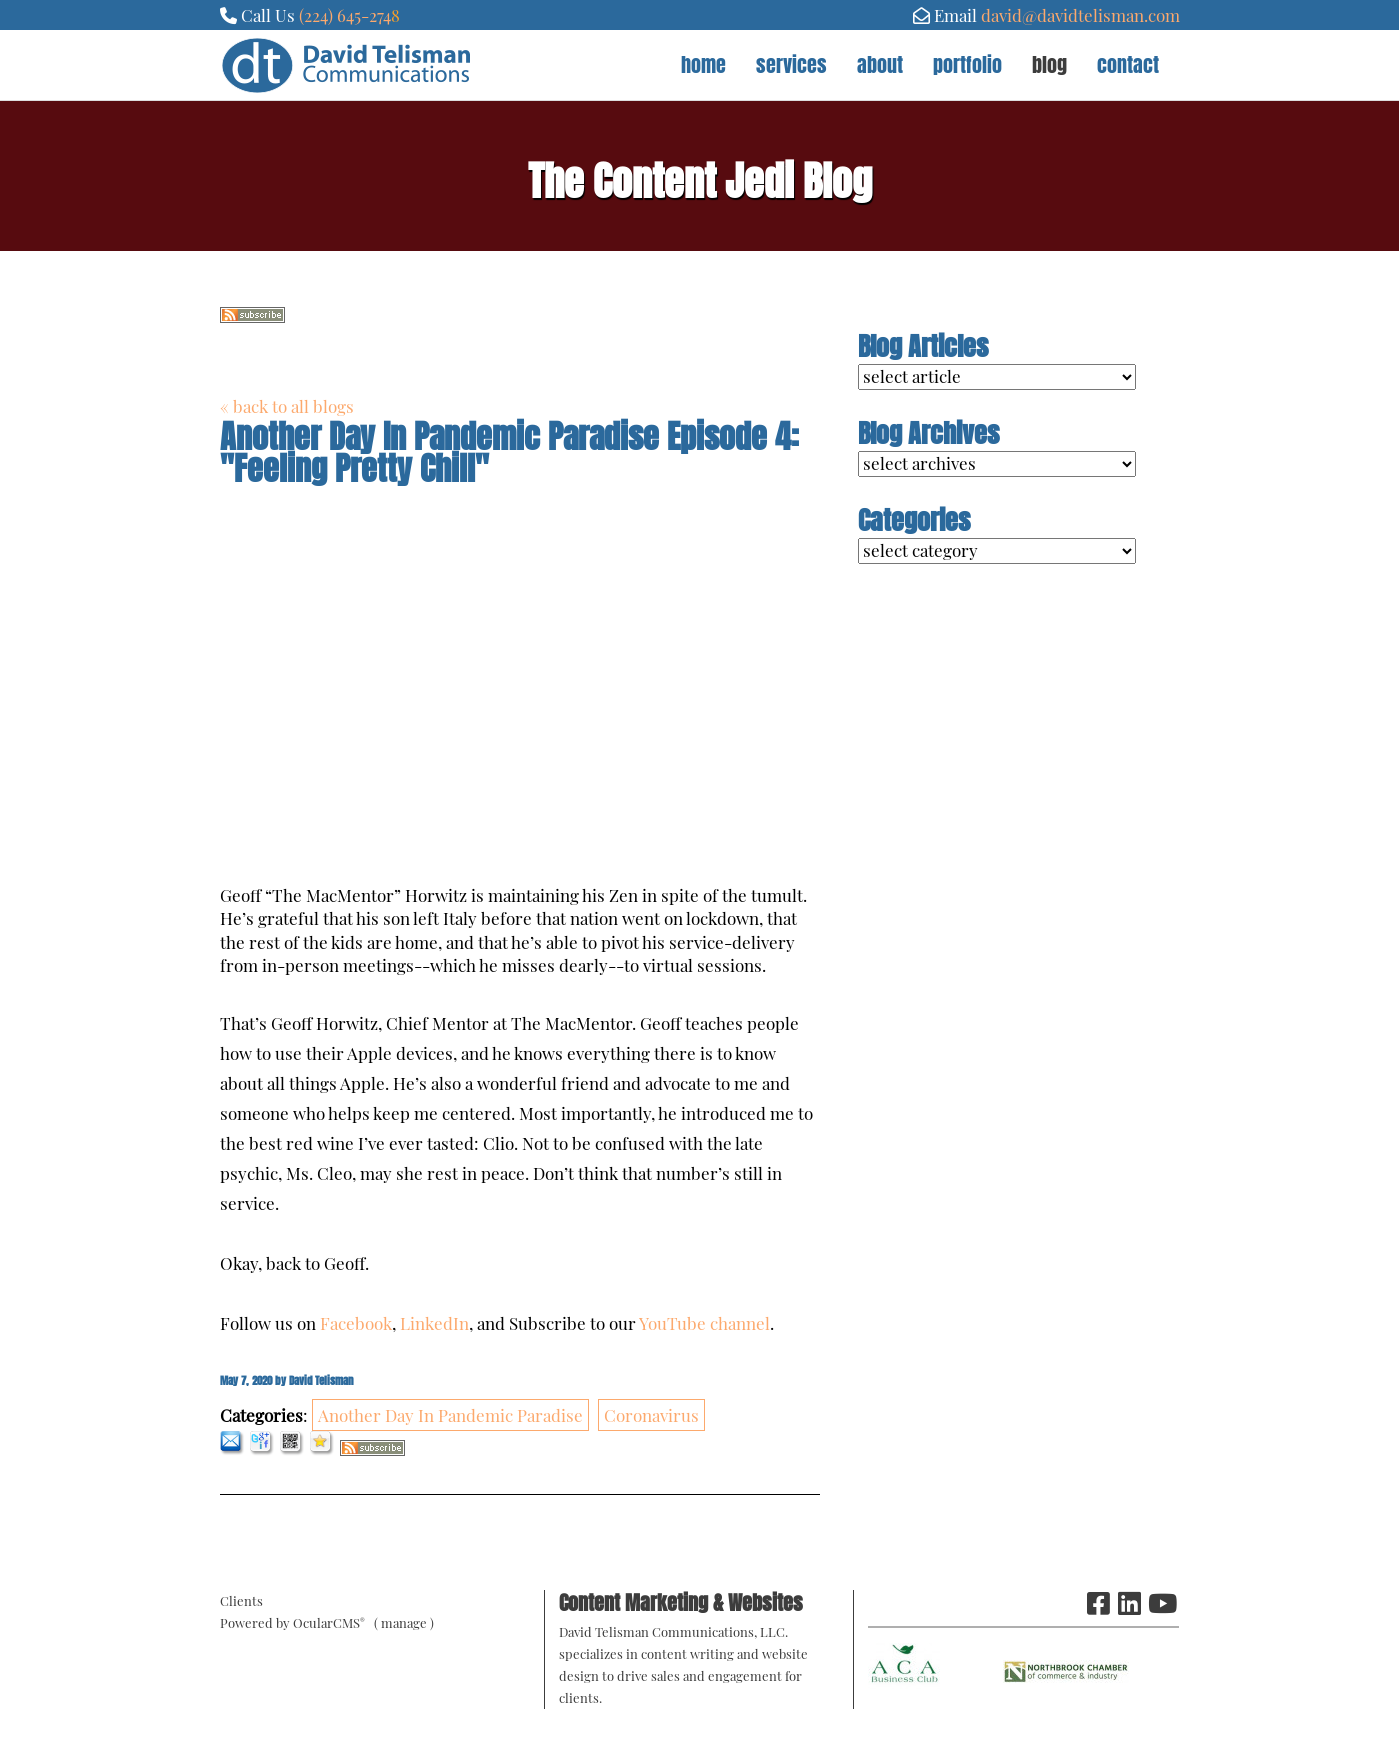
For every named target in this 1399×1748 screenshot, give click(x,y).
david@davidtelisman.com (1080, 15)
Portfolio (967, 64)
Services (791, 64)
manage (404, 1622)
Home (703, 64)
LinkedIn (434, 1323)
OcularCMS (329, 1622)
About (880, 64)
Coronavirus (651, 1415)
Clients (241, 1600)
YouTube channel (704, 1323)
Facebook (356, 1323)
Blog (1049, 64)
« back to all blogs (287, 406)
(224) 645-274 (345, 15)
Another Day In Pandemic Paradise (450, 1415)
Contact (1128, 64)
